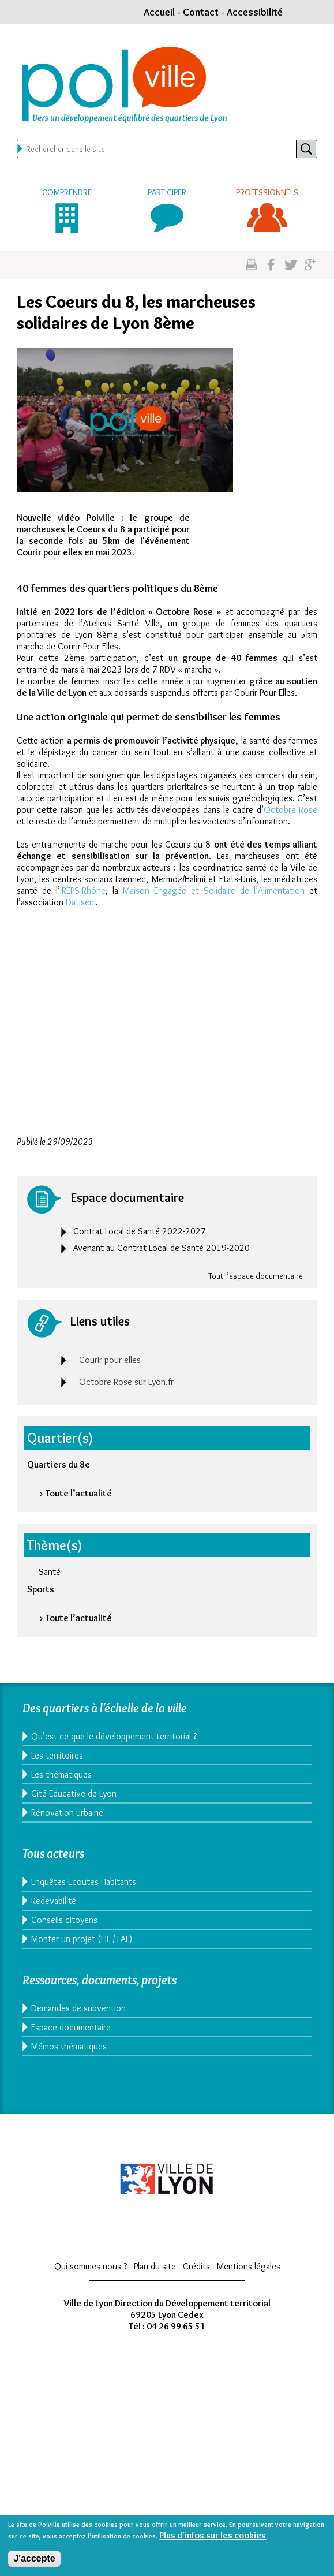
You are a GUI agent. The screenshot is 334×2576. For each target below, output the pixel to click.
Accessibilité (255, 12)
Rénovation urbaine (67, 1812)
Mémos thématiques (69, 2046)
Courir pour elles (110, 1359)
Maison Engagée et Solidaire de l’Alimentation (214, 890)
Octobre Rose (290, 809)
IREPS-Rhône (83, 890)
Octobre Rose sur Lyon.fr (126, 1381)
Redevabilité (53, 1900)
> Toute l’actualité (75, 1493)
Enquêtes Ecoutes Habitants (83, 1881)
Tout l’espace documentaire (255, 1276)
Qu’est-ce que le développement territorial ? (114, 1736)
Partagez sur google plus (310, 265)
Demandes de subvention (78, 2008)
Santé (50, 1571)
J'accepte (34, 2558)
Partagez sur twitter (290, 265)
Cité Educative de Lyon (74, 1793)
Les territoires (57, 1755)
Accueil (159, 12)
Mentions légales (248, 2266)
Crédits (196, 2266)
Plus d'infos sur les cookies (212, 2535)
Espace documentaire (71, 2027)
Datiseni (81, 902)
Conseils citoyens (64, 1919)
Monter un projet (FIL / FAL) (81, 1938)
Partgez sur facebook (271, 265)
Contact (201, 12)
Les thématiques (61, 1774)
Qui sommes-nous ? (90, 2266)
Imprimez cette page (251, 265)
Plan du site (155, 2266)
